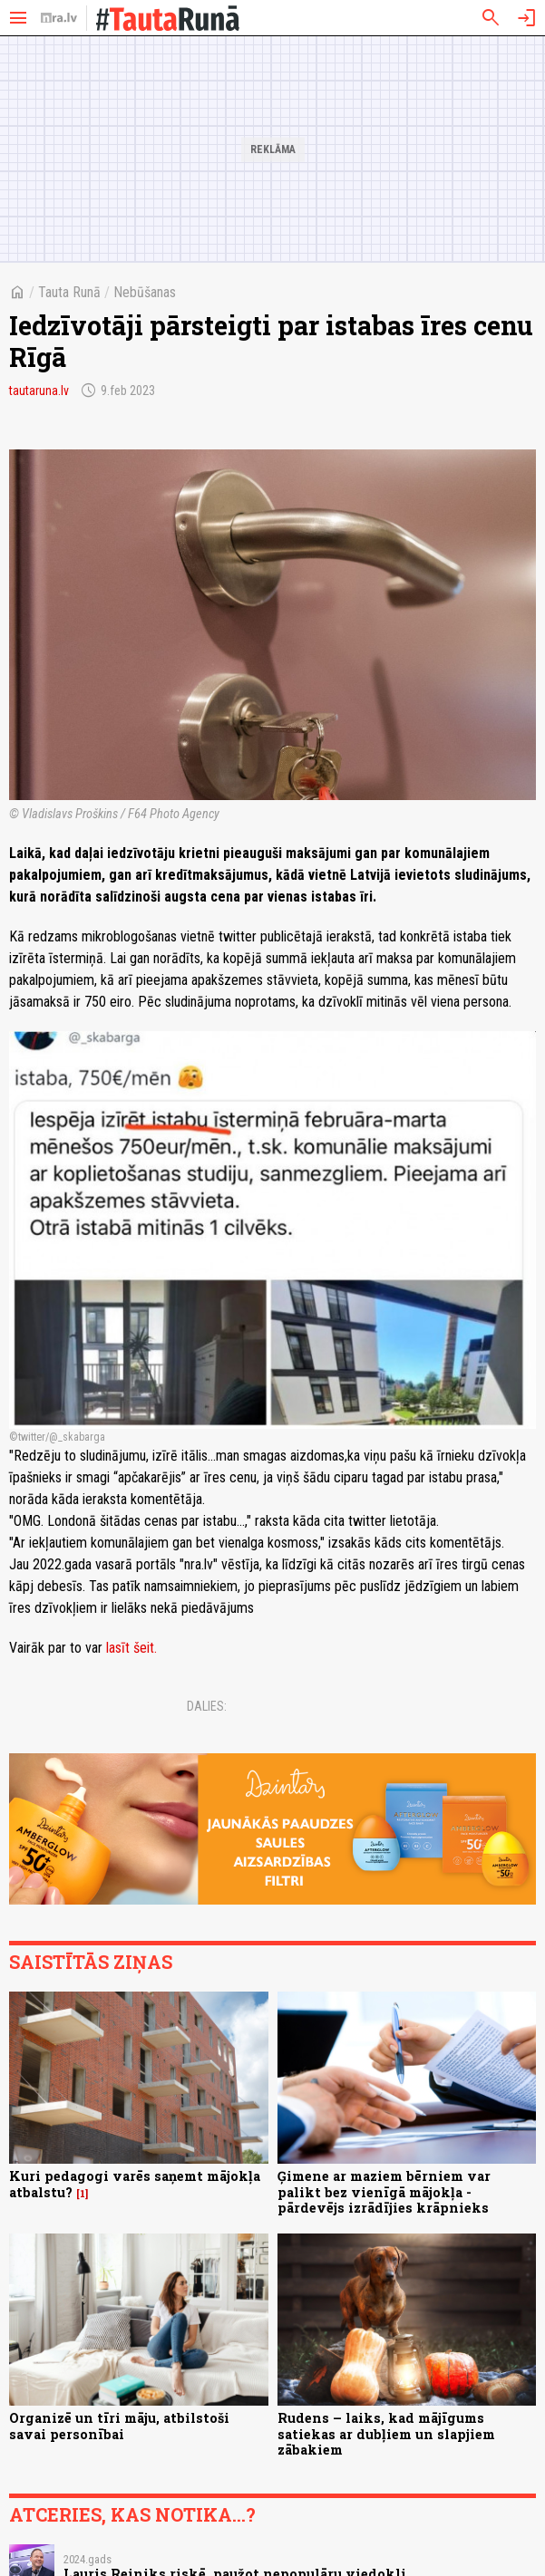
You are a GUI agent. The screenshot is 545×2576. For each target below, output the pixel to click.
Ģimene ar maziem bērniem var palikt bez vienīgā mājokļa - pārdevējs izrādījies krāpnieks (384, 2191)
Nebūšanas (144, 292)
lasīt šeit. (131, 1647)
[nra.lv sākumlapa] (59, 18)
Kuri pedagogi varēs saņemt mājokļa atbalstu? (134, 2183)
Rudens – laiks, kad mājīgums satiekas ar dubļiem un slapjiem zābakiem (386, 2433)
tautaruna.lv (39, 390)
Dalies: (207, 1706)
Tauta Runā (69, 292)
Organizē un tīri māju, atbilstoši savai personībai (119, 2425)
